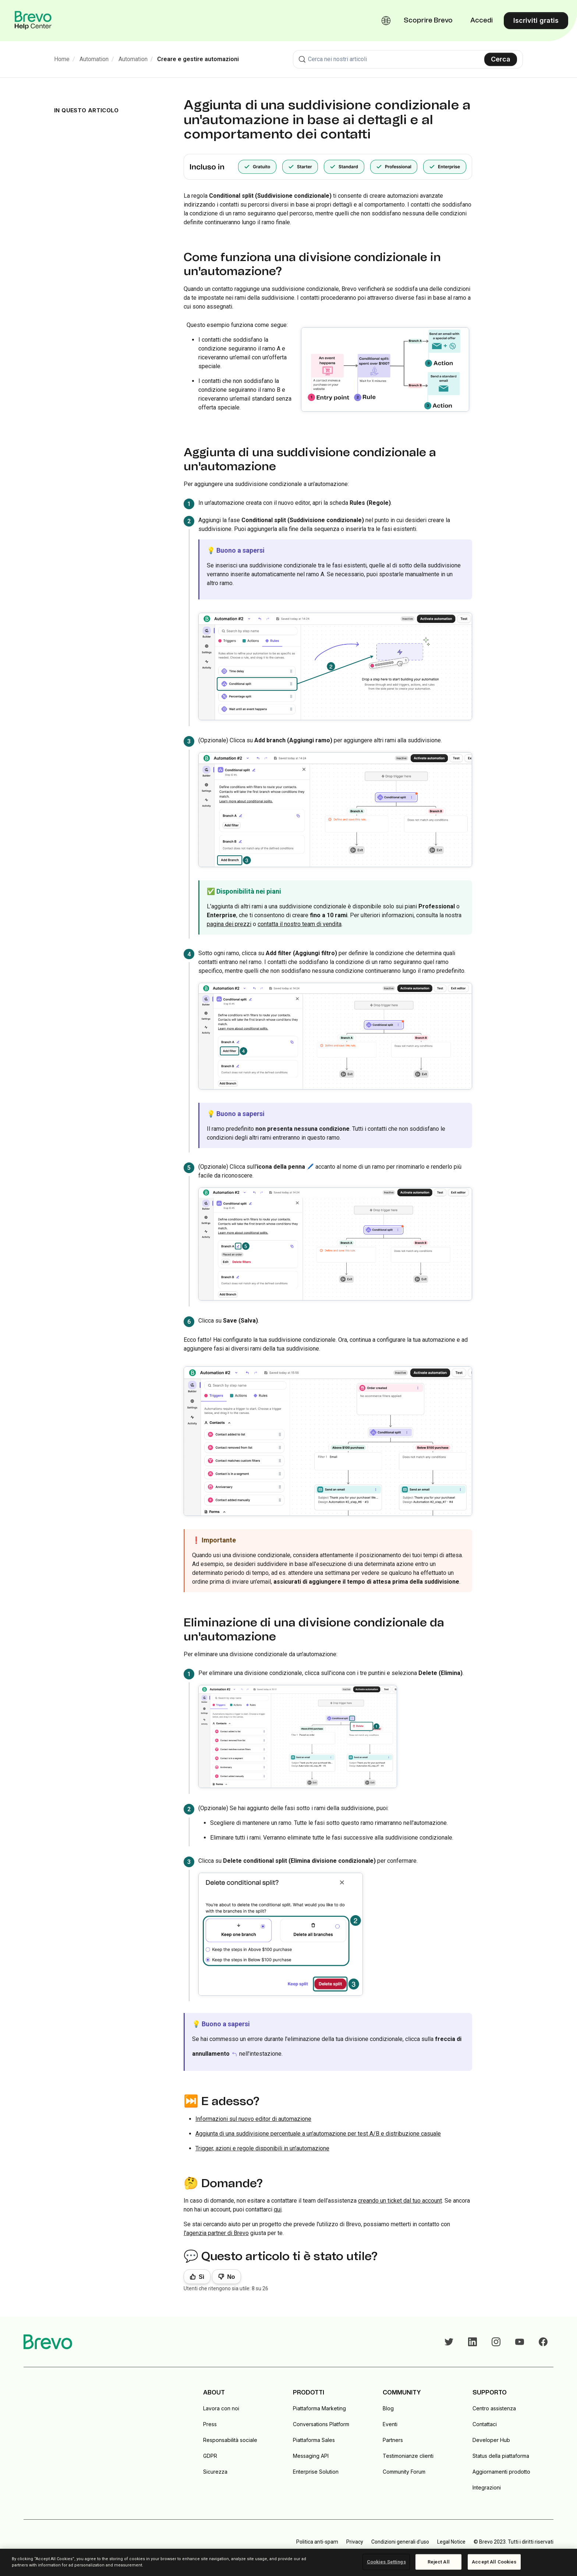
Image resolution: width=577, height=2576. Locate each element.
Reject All (439, 2562)
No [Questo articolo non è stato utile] (231, 2277)
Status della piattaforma (500, 2456)
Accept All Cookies (494, 2562)
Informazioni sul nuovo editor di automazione (253, 2118)
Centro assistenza (494, 2408)
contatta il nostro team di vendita (299, 924)
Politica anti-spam (317, 2542)
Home (62, 59)
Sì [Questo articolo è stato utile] (201, 2277)
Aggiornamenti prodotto (501, 2471)
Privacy (354, 2542)
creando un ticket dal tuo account (400, 2200)
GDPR (210, 2456)
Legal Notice (451, 2542)
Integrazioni (486, 2487)
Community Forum (404, 2471)
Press (210, 2424)
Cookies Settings (386, 2562)
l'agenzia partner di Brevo (216, 2233)
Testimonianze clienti (408, 2456)
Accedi (481, 20)
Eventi (390, 2424)
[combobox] (408, 59)
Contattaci (484, 2424)
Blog (388, 2408)
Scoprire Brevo (428, 20)
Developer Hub (491, 2440)
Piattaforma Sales (314, 2440)
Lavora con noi (221, 2408)
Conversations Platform (321, 2424)
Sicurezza (215, 2471)
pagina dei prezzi (229, 924)
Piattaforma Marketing (319, 2408)
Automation (94, 59)
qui (278, 2209)
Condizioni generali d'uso (400, 2542)
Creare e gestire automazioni (198, 59)
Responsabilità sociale (230, 2440)
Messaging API (311, 2456)
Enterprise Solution (316, 2471)
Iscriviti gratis (536, 20)
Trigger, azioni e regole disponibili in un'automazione (262, 2148)
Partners (393, 2440)
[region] (288, 2562)
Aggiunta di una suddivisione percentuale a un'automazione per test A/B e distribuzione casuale (318, 2133)
